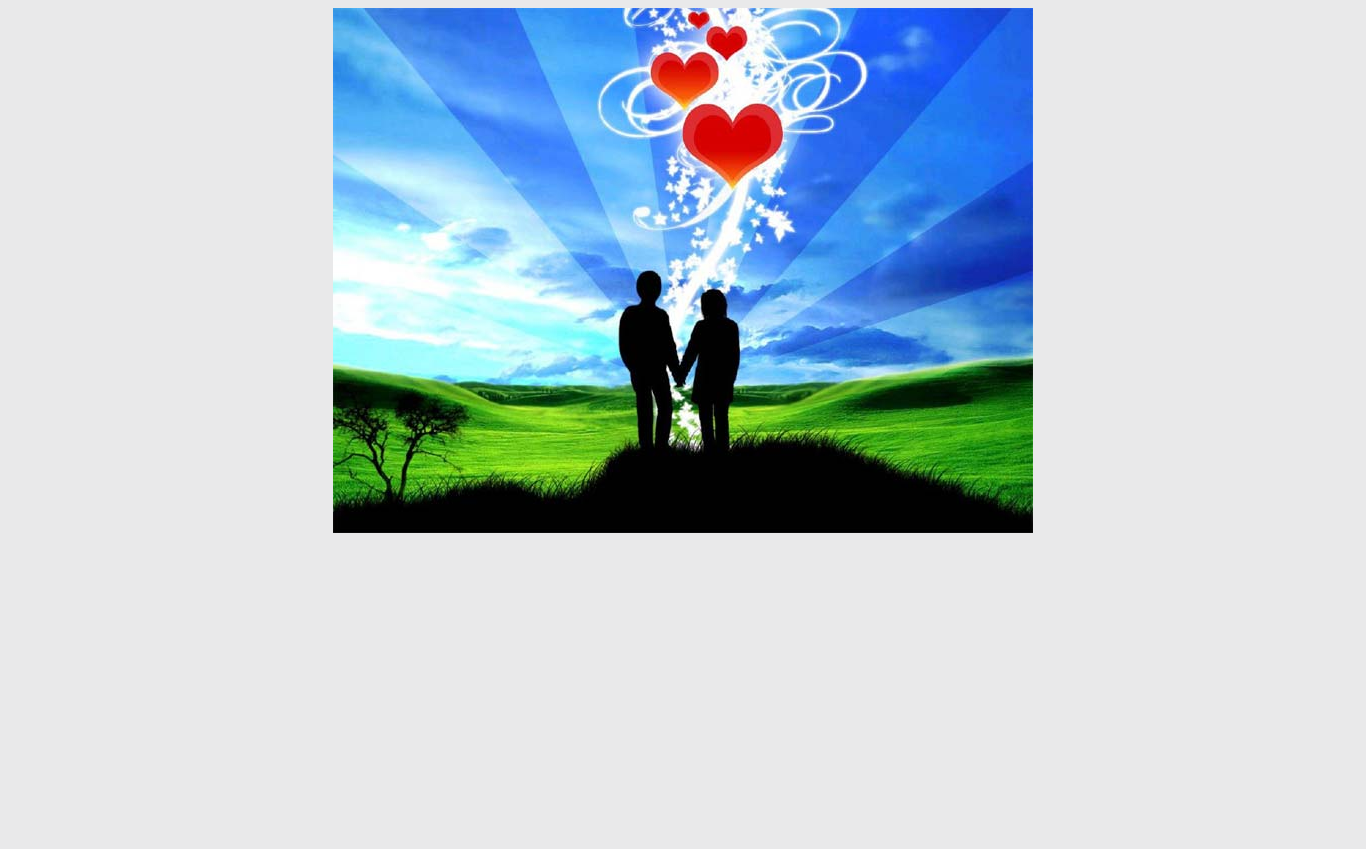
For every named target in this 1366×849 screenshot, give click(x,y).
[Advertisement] (683, 691)
